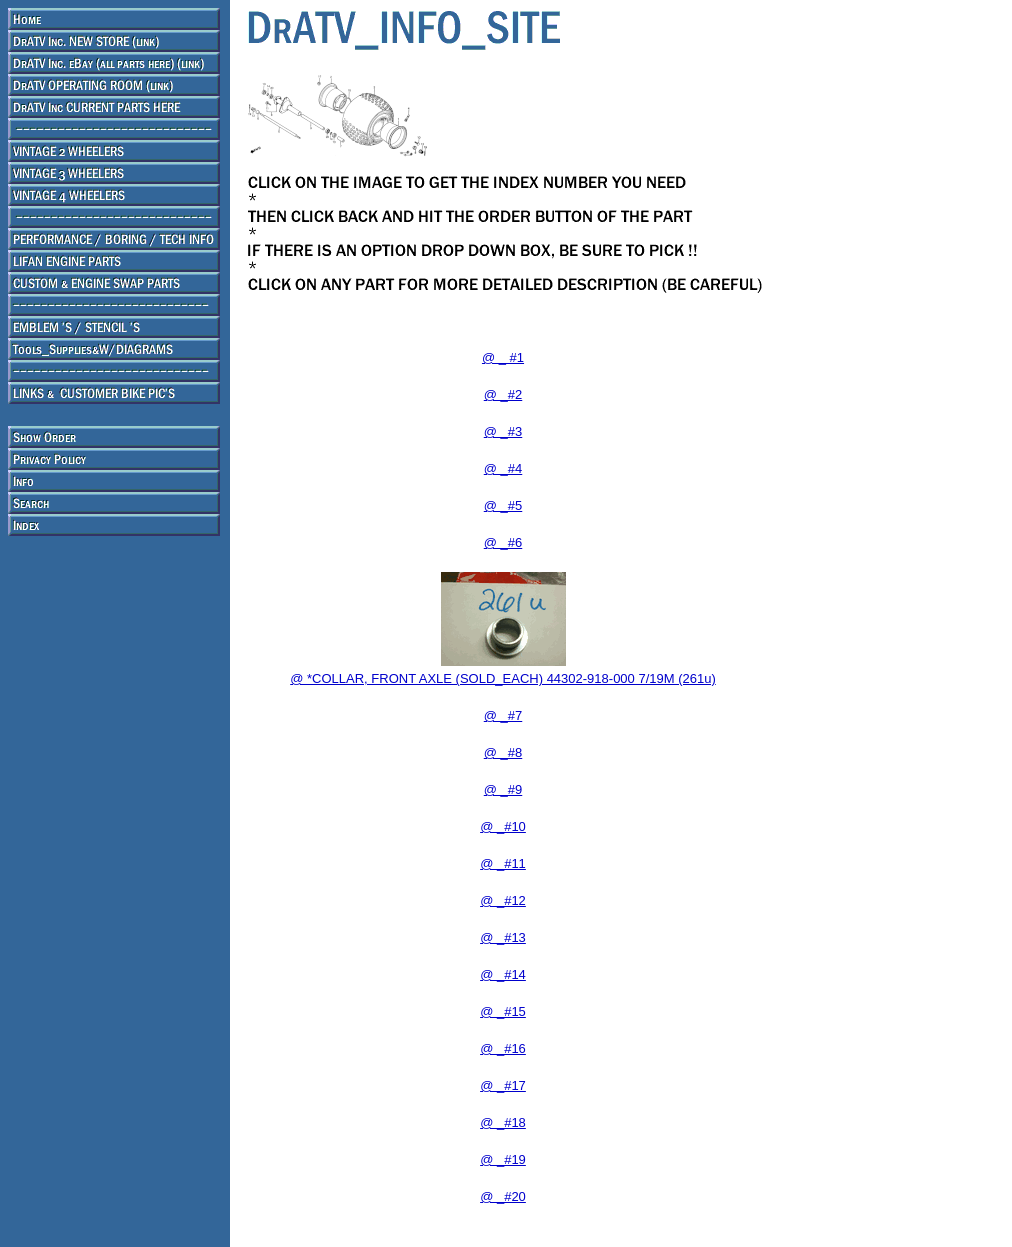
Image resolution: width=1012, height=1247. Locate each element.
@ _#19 (503, 1159)
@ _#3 (503, 431)
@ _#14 (503, 974)
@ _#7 (503, 715)
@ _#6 (503, 542)
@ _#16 (503, 1048)
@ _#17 (503, 1085)
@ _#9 (503, 789)
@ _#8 (503, 752)
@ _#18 (503, 1122)
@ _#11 (503, 863)
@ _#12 (503, 900)
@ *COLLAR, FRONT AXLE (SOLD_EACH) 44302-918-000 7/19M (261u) (503, 678)
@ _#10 (503, 826)
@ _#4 (503, 468)
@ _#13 (503, 937)
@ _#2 (503, 394)
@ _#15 (503, 1011)
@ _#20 (503, 1196)
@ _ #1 (503, 357)
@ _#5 (503, 505)
